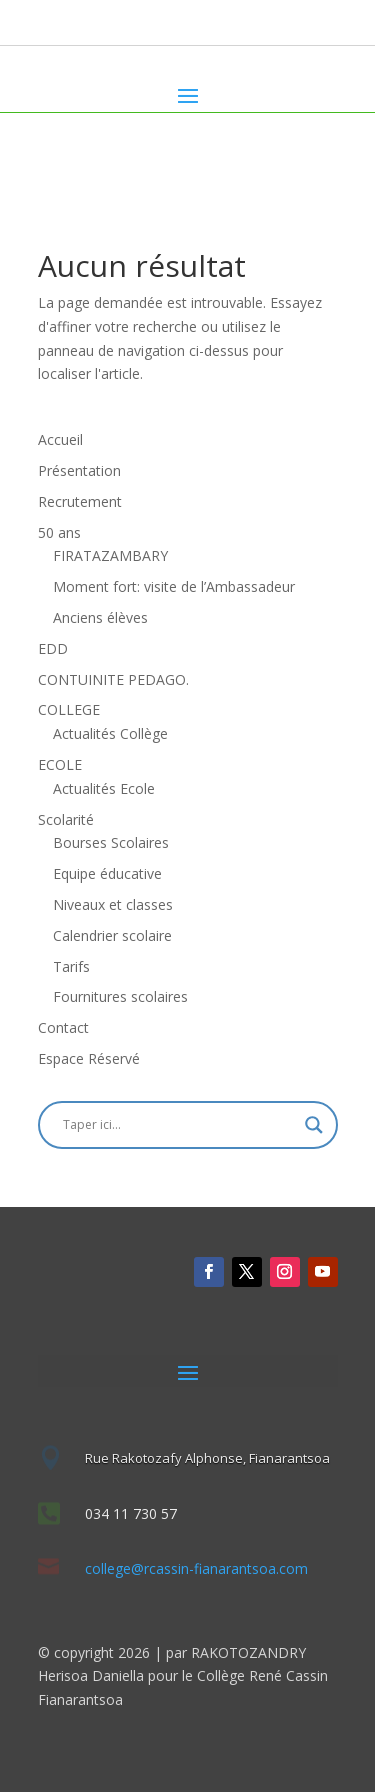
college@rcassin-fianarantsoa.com (196, 1568)
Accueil (60, 439)
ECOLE (60, 764)
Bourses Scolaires (111, 842)
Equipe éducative (107, 873)
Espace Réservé (89, 1058)
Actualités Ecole (104, 788)
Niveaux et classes (113, 904)
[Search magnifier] (314, 1125)
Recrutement (80, 501)
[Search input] (179, 1125)
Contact (63, 1027)
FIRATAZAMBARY (110, 555)
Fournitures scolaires (120, 996)
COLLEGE (69, 709)
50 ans (59, 532)
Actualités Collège (110, 733)
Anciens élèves (100, 617)
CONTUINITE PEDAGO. (113, 679)
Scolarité (66, 819)
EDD (53, 648)
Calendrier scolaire (112, 935)
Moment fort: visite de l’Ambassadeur (174, 586)
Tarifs (71, 966)
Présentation (79, 470)
